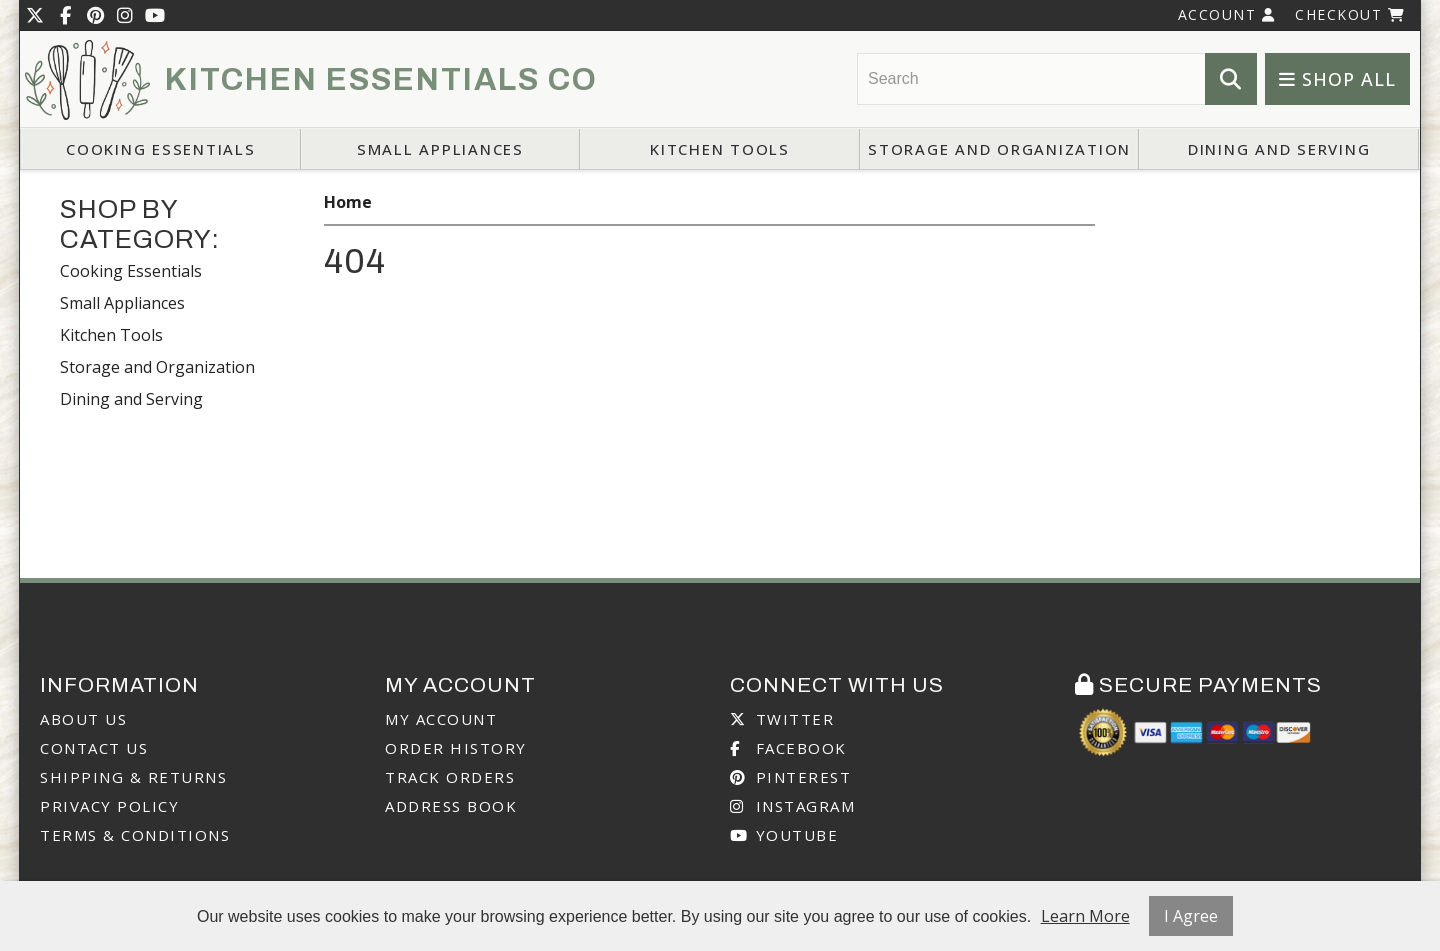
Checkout (1350, 14)
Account (1227, 14)
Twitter (782, 719)
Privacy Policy (109, 806)
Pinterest (790, 777)
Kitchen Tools (720, 149)
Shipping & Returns (133, 777)
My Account (441, 719)
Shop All (1337, 79)
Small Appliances (440, 149)
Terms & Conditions (135, 835)
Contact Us (94, 748)
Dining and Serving (1279, 149)
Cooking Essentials (161, 149)
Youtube (784, 835)
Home (348, 202)
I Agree (1191, 916)
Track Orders (450, 777)
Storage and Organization (999, 149)
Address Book (451, 806)
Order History (456, 748)
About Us (83, 719)
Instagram (792, 806)
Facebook (788, 748)
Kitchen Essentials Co (381, 80)
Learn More (1085, 916)
